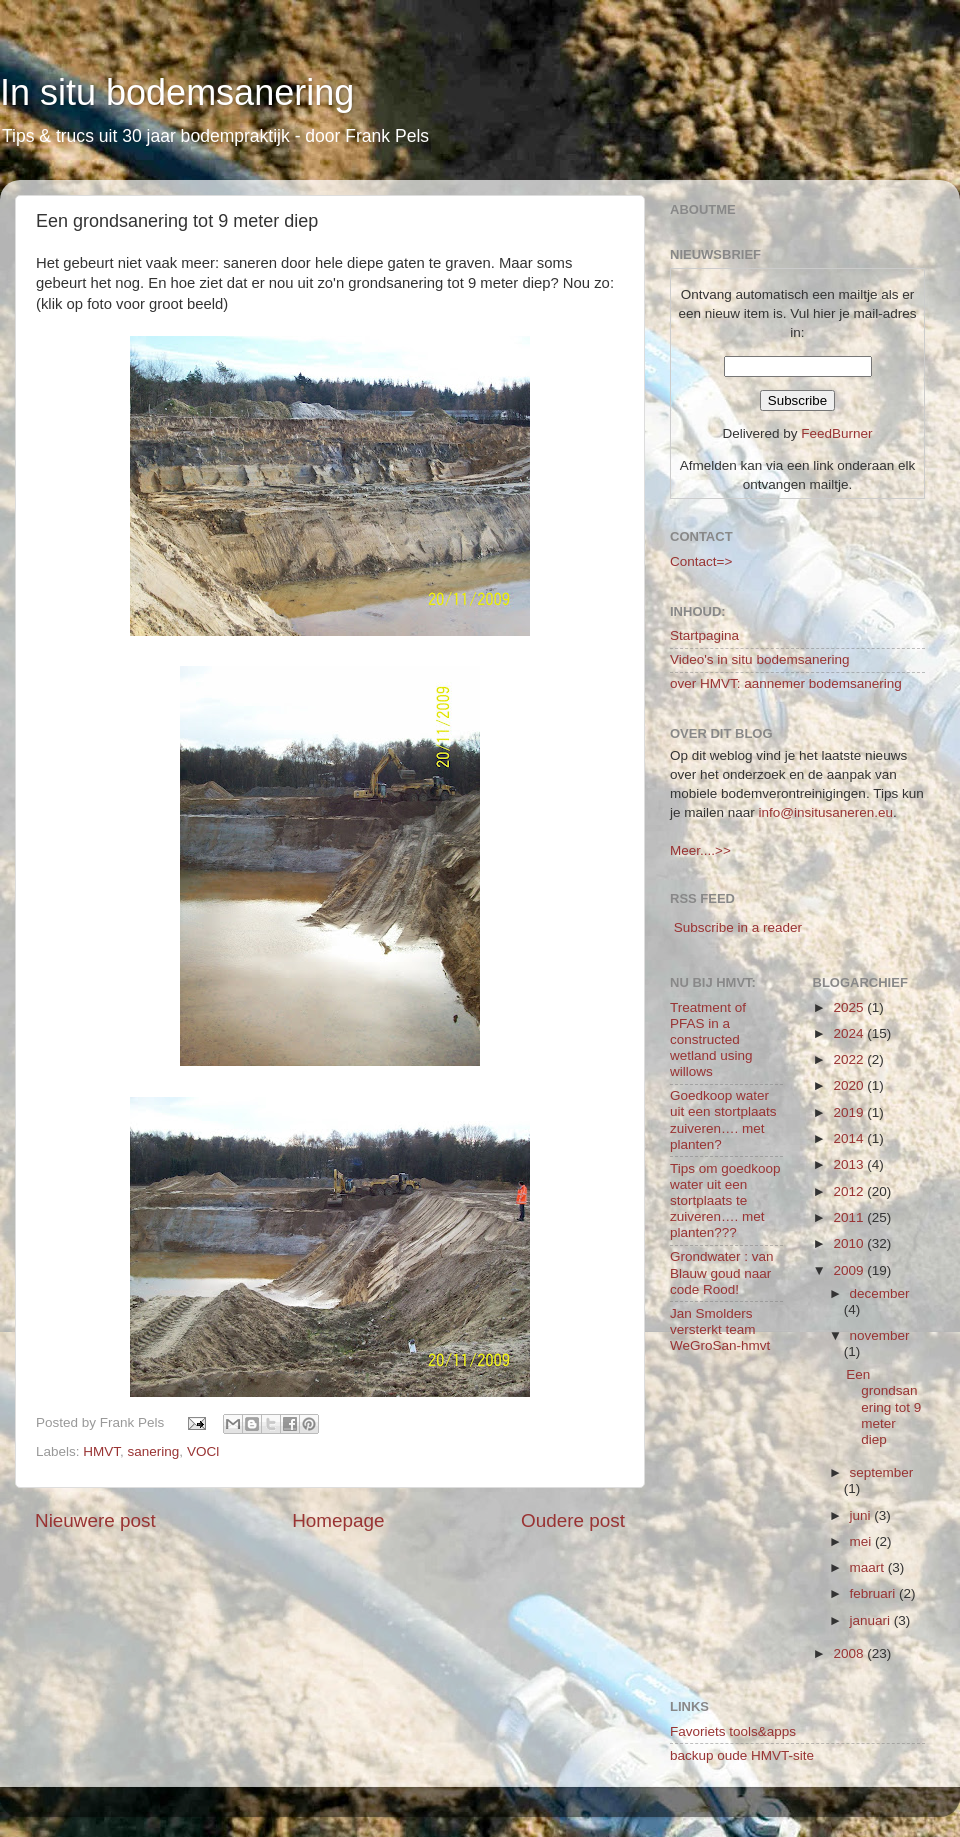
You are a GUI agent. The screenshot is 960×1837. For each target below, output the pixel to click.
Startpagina (704, 635)
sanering (154, 1451)
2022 (850, 1059)
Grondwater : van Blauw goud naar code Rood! (722, 1272)
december (880, 1293)
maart (869, 1567)
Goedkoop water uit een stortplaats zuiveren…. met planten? (723, 1120)
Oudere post (573, 1520)
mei (863, 1541)
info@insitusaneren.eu (826, 812)
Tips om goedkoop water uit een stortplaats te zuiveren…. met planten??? (725, 1201)
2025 (850, 1007)
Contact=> (701, 561)
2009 (850, 1270)
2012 (850, 1191)
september (882, 1472)
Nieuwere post (95, 1520)
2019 (850, 1112)
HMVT (101, 1451)
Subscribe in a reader (738, 927)
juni (862, 1515)
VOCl (203, 1451)
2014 (850, 1138)
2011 (850, 1217)
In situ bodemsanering (177, 92)
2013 (850, 1164)
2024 (850, 1033)
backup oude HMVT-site (742, 1755)
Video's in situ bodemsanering (759, 659)
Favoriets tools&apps (733, 1731)
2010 (850, 1243)
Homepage (338, 1520)
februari (875, 1593)
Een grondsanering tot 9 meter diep (883, 1407)
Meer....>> (700, 850)
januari (872, 1620)
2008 (850, 1653)
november (880, 1335)
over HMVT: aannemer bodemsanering (786, 683)
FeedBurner (836, 433)
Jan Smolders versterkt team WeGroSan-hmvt (720, 1329)
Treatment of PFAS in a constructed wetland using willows (711, 1040)
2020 (850, 1085)
